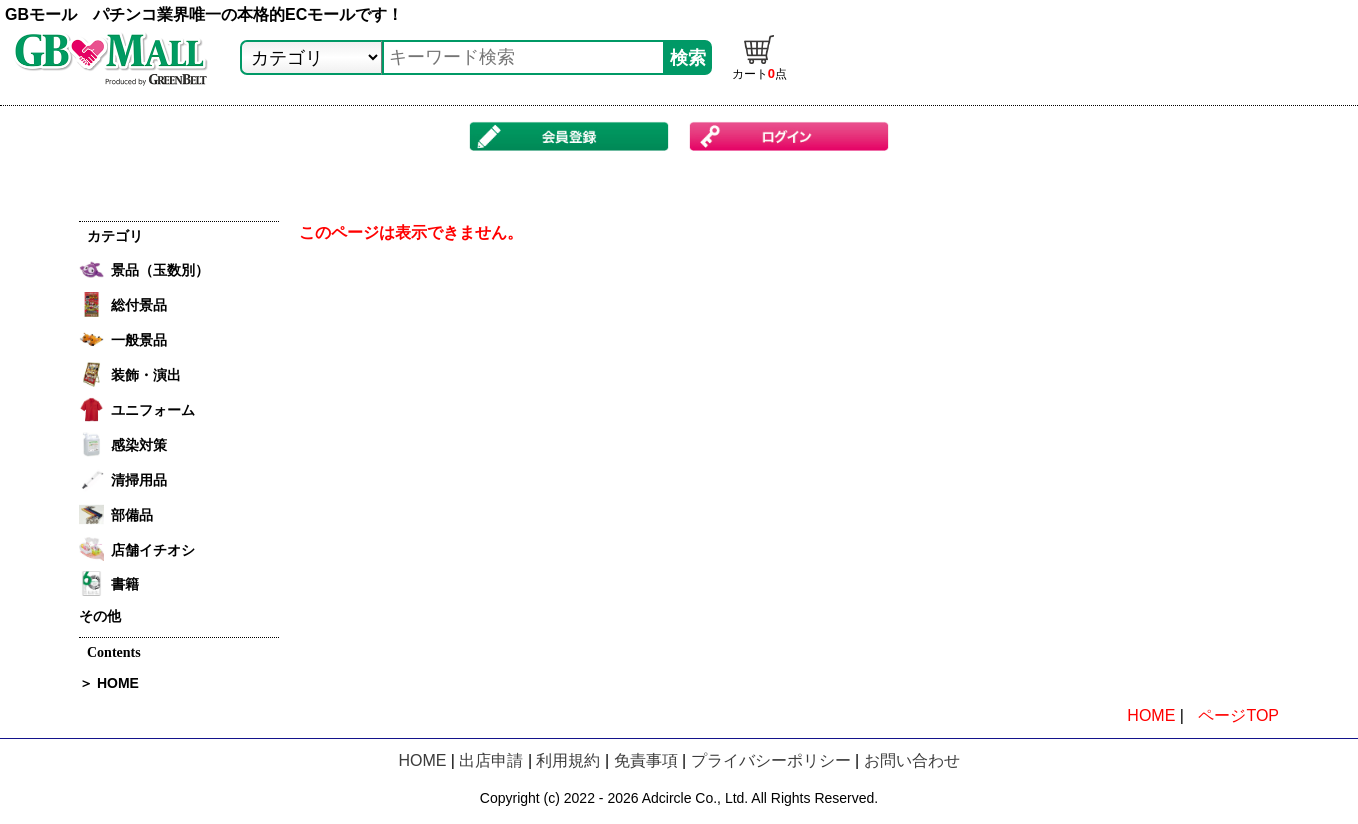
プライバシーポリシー (771, 760)
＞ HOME (109, 683)
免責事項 (646, 760)
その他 (100, 616)
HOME (1151, 715)
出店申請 (491, 760)
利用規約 (568, 760)
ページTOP (1238, 715)
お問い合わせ (912, 760)
